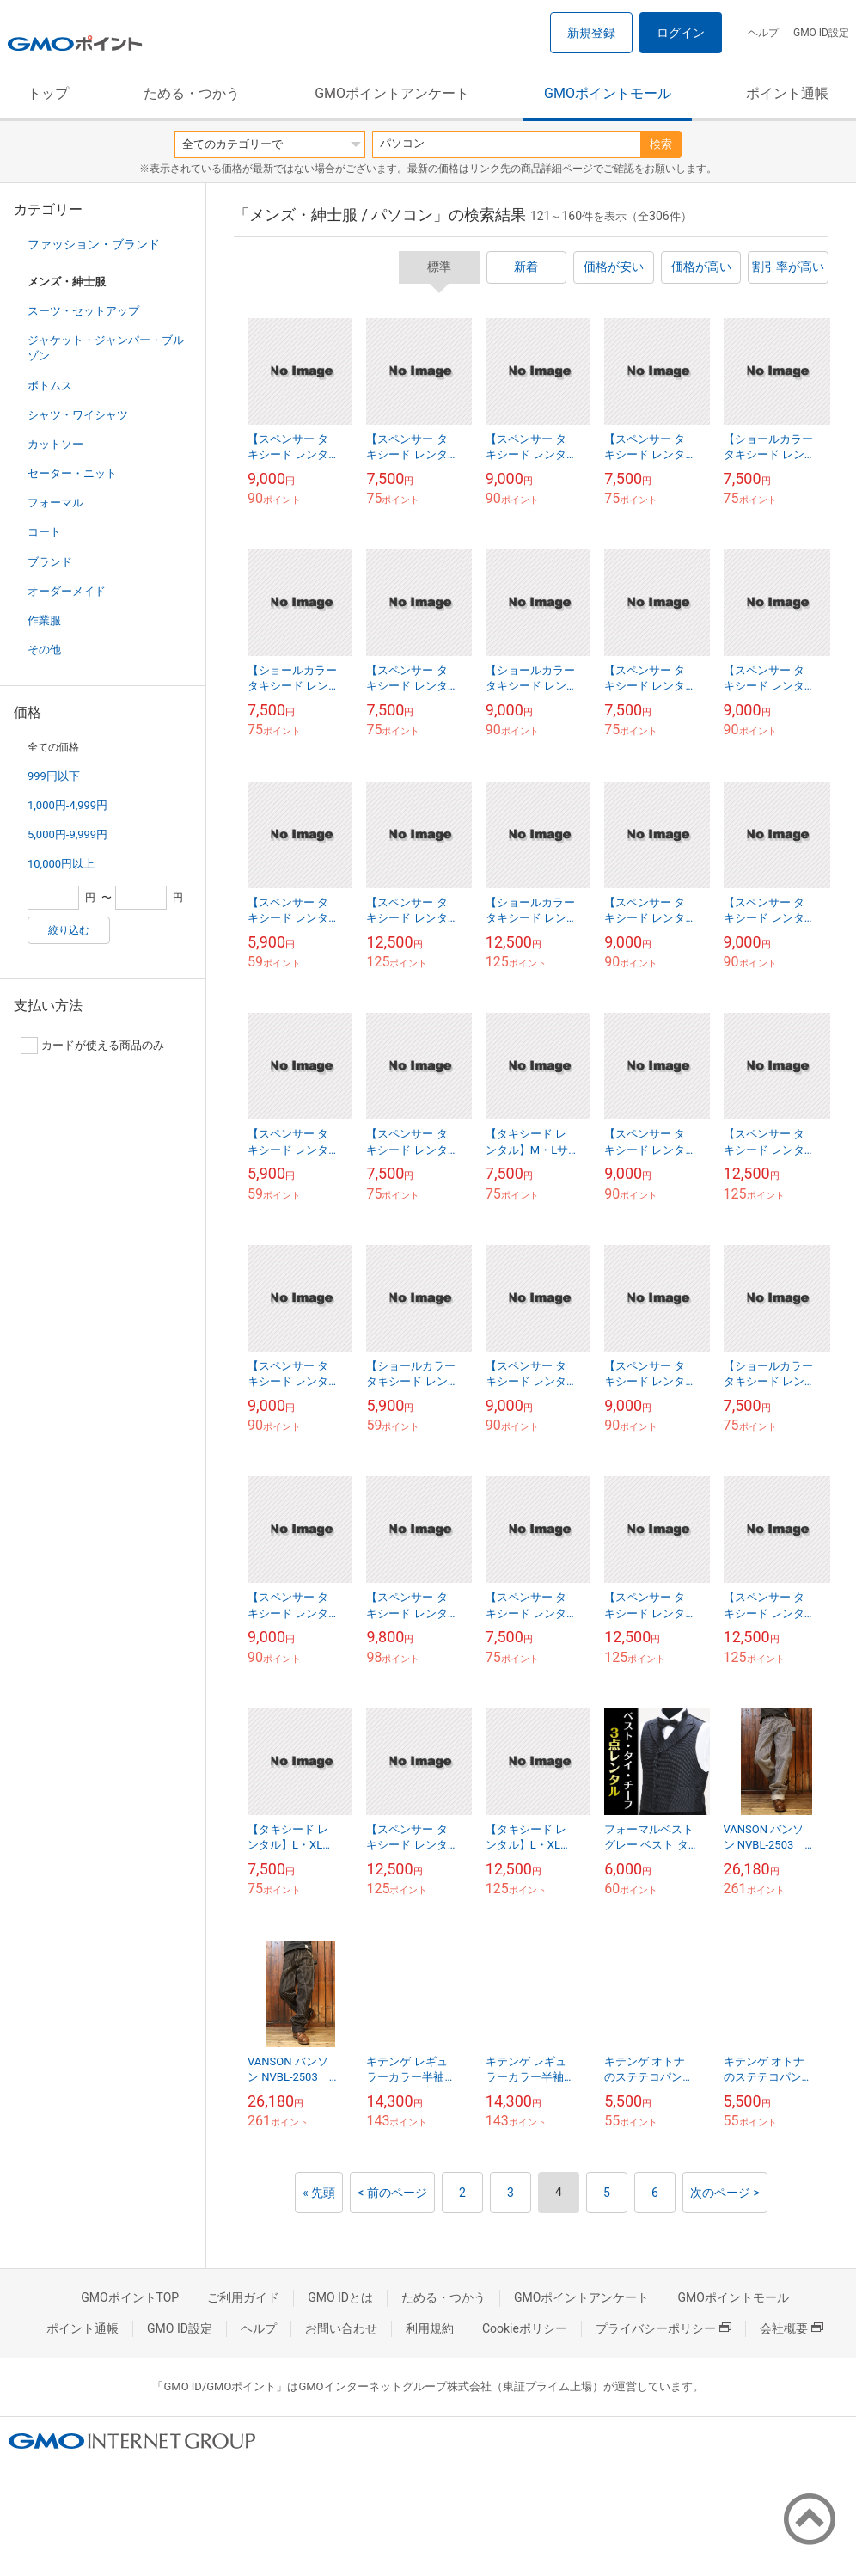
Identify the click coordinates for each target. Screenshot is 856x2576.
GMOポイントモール (607, 93)
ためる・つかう (192, 93)
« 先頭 (319, 2192)
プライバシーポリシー (663, 2328)
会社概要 (791, 2328)
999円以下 (54, 776)
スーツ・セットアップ (83, 310)
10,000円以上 (61, 863)
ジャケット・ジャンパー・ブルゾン (106, 348)
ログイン (681, 33)
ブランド (50, 561)
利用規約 (430, 2328)
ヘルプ (763, 33)
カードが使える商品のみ (92, 1045)
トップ (48, 93)
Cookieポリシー (524, 2328)
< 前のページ (392, 2192)
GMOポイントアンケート (392, 93)
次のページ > (725, 2192)
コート (44, 531)
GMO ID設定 (821, 33)
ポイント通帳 (787, 93)
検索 (661, 144)
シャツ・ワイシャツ (78, 414)
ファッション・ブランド (94, 244)
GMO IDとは (340, 2297)
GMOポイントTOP (130, 2297)
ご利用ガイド (243, 2297)
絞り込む (68, 930)
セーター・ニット (72, 473)
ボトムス (50, 385)
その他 (44, 649)
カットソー (55, 444)
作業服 (44, 620)
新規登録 (591, 33)
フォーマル (55, 502)
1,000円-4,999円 (67, 805)
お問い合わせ (341, 2328)
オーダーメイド (67, 591)
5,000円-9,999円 (67, 834)
